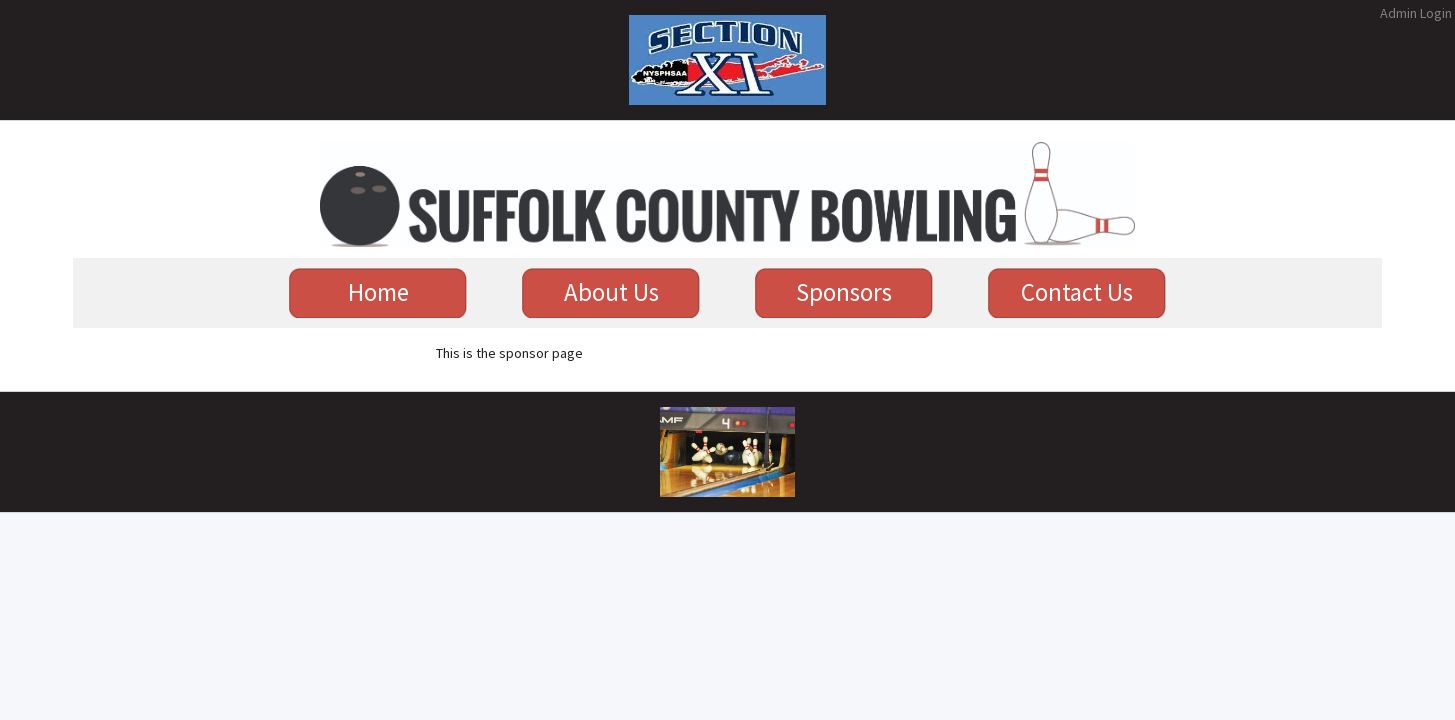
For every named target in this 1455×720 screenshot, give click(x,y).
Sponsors (844, 292)
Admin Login (1416, 13)
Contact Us (1077, 292)
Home (378, 292)
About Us (611, 292)
